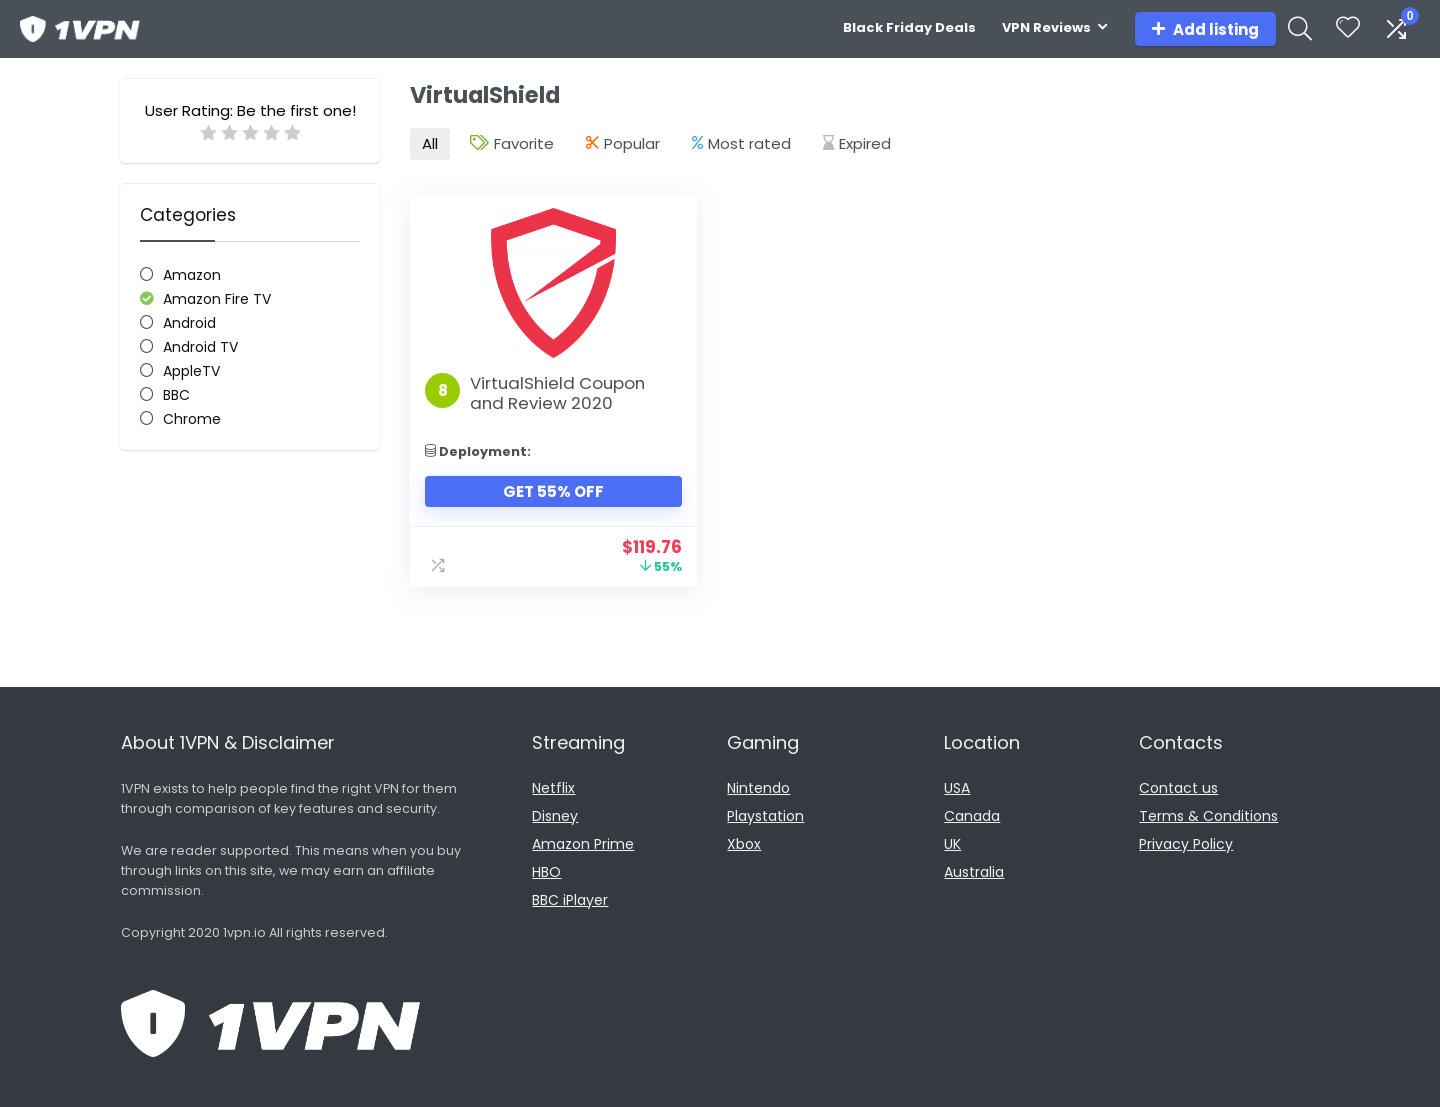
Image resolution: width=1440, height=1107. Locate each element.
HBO (546, 872)
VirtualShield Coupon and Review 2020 (557, 393)
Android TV (200, 347)
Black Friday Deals (909, 27)
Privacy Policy (1186, 844)
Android (189, 323)
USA (957, 788)
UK (952, 844)
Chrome (192, 419)
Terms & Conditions (1208, 816)
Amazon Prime (583, 844)
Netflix (553, 788)
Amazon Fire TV (217, 299)
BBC (176, 395)
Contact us (1178, 788)
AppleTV (191, 371)
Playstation (765, 816)
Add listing (1205, 29)
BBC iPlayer (570, 900)
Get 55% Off (552, 491)
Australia (974, 872)
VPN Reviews (1046, 27)
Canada (972, 816)
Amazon (192, 275)
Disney (555, 816)
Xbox (744, 844)
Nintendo (758, 788)
